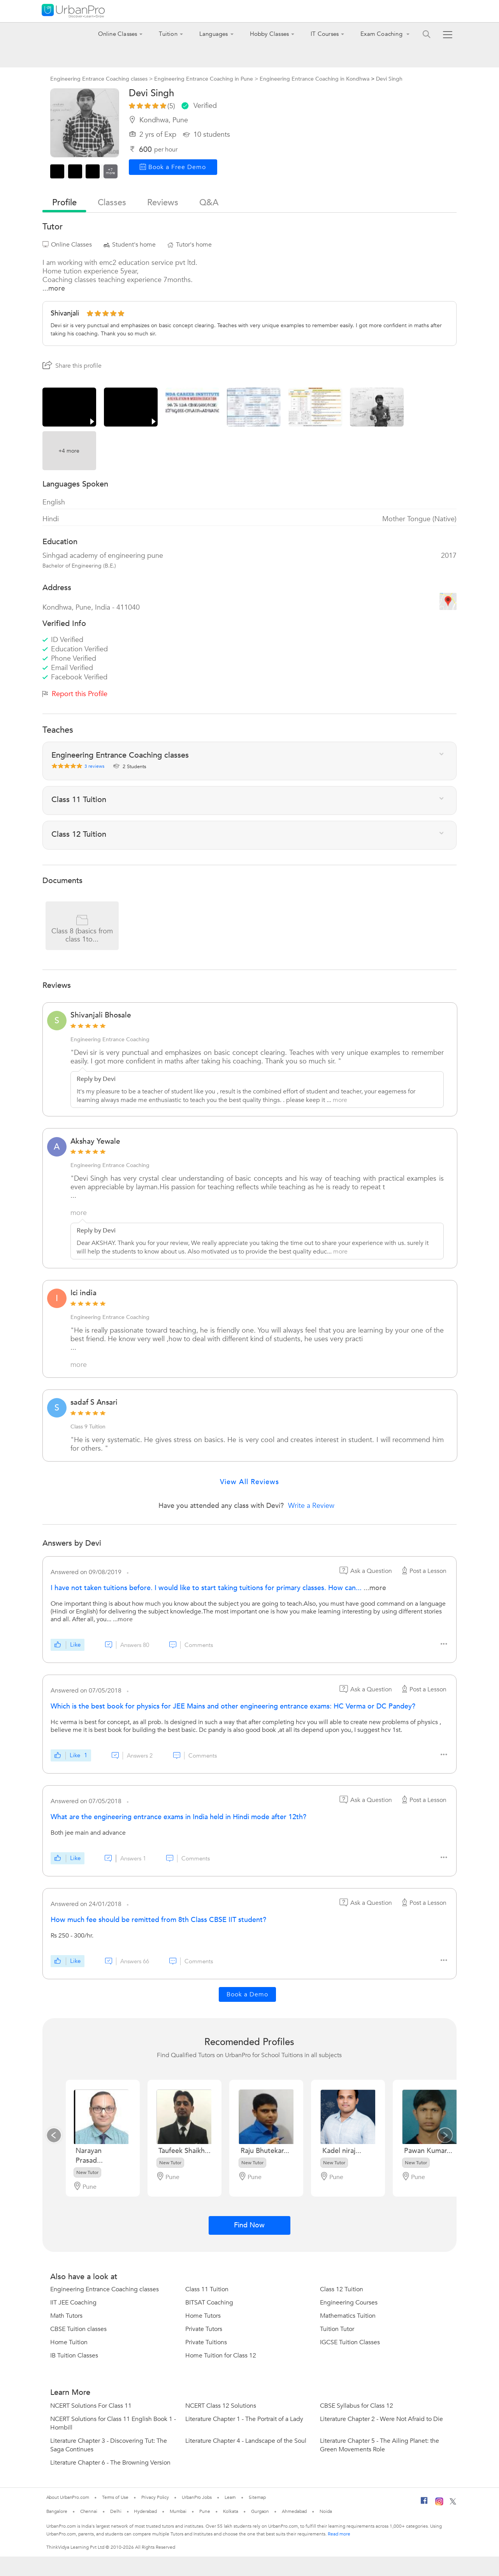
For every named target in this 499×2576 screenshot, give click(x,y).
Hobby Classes (269, 34)
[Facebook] (424, 2503)
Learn (230, 2497)
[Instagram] (439, 2504)
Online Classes (117, 34)
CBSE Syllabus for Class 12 (356, 2405)
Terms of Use (115, 2497)
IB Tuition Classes (74, 2355)
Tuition (168, 34)
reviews (162, 202)
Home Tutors (203, 2316)
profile (64, 202)
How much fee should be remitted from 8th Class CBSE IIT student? (158, 1920)
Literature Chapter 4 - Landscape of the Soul (245, 2441)
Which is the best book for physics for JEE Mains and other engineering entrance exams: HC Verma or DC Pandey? (233, 1706)
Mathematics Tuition (348, 2316)
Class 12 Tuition (341, 2289)
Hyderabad (145, 2511)
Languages (213, 34)
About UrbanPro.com (67, 2497)
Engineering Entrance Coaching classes (104, 2289)
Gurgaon (260, 2511)
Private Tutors (203, 2329)
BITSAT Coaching (209, 2302)
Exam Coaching (382, 34)
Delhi (115, 2511)
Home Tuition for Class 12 (220, 2355)
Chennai (88, 2511)
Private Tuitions (206, 2342)
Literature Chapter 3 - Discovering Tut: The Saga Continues (108, 2445)
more (340, 1100)
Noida (326, 2511)
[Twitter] (453, 2503)
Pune (204, 2511)
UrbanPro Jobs (197, 2497)
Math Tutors (66, 2316)
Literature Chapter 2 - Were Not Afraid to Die (381, 2419)
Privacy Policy (155, 2497)
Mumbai (178, 2511)
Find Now (249, 2225)
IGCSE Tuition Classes (350, 2342)
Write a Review (311, 1506)
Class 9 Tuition (87, 1426)
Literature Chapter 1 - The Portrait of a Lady (244, 2419)
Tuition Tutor (337, 2329)
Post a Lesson (423, 1571)
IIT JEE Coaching (73, 2302)
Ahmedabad (294, 2511)
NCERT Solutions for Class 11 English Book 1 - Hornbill (113, 2423)
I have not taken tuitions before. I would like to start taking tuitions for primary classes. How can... (207, 1588)
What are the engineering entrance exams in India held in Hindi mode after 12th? (178, 1817)
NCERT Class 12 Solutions (220, 2405)
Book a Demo (247, 1994)
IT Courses (325, 34)
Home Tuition (69, 2342)
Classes (112, 202)
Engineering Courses (349, 2302)
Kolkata (230, 2511)
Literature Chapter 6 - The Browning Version (110, 2462)
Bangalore (56, 2511)
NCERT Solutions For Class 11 (91, 2405)
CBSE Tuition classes (78, 2329)
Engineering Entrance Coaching (109, 1039)
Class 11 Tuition (206, 2289)
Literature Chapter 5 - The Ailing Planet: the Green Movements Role (379, 2445)
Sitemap (257, 2497)
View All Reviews (249, 1482)
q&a (208, 202)
